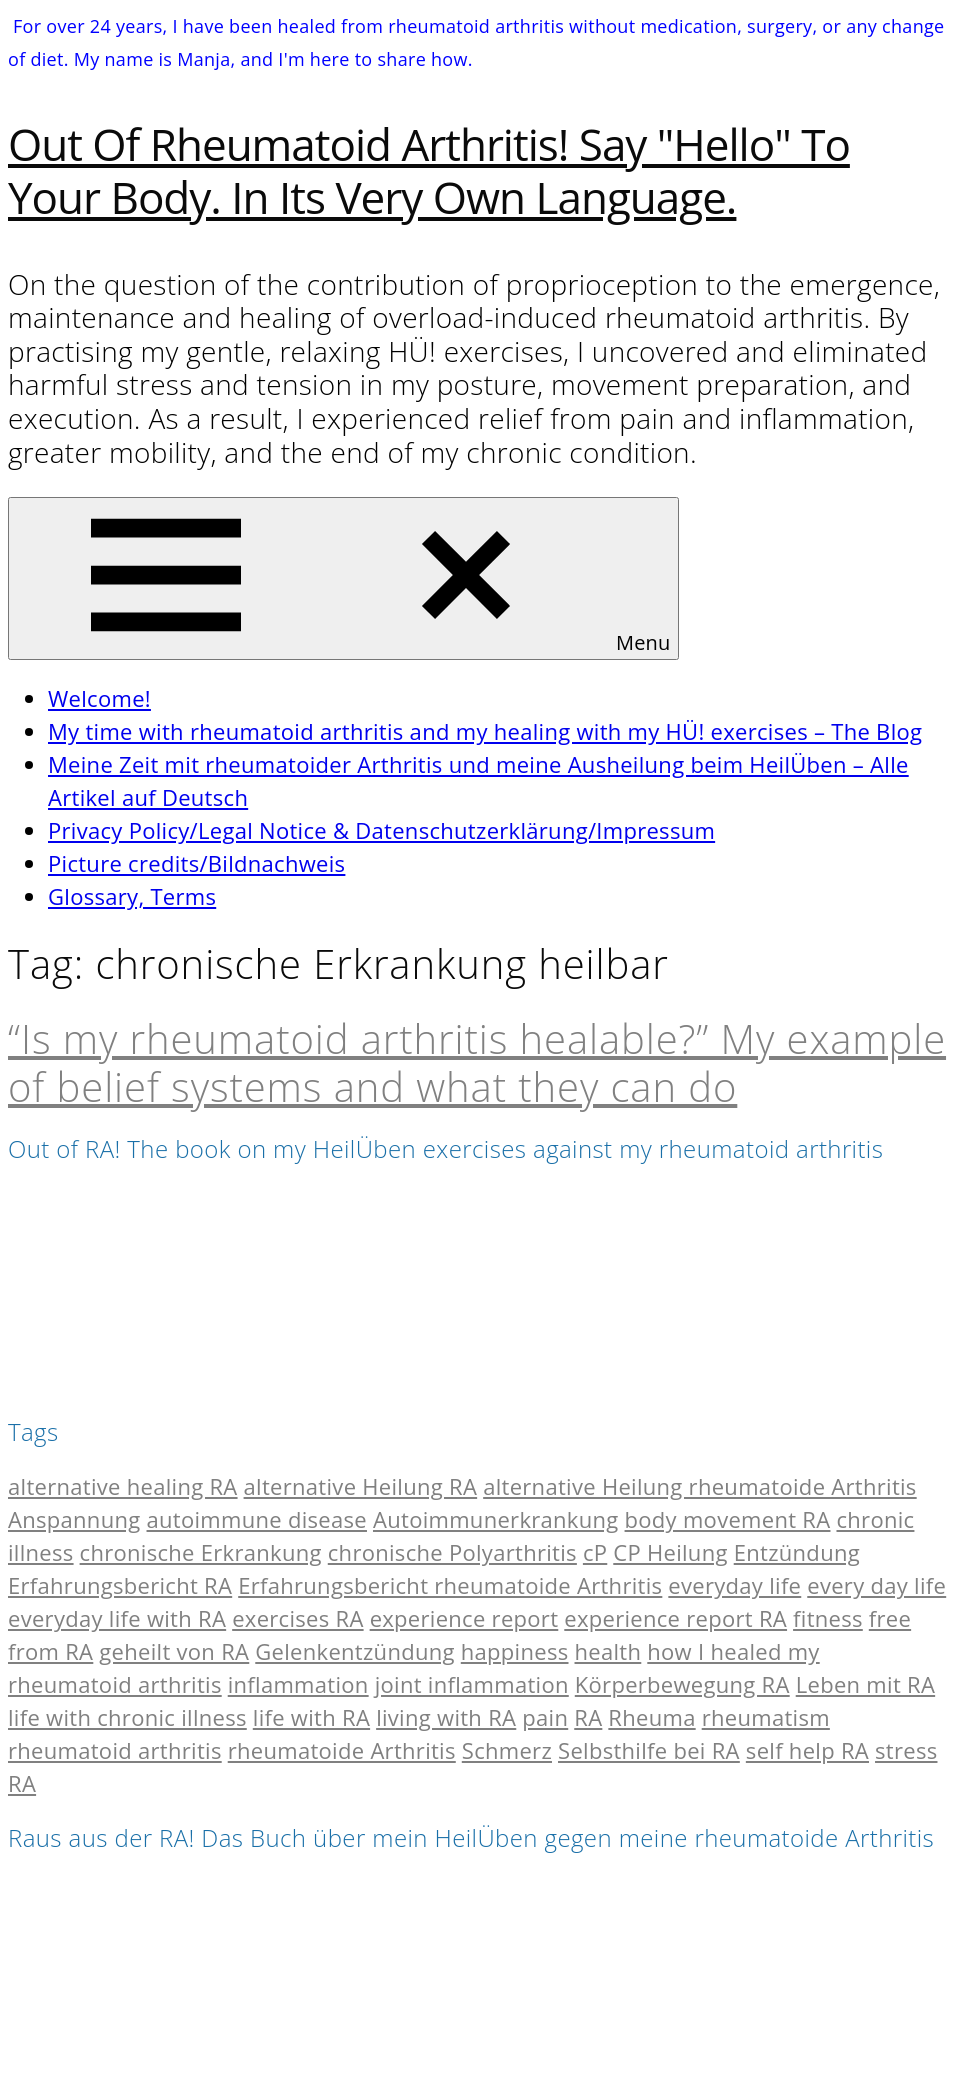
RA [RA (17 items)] (588, 1717)
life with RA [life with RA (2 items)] (311, 1717)
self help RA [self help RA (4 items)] (807, 1750)
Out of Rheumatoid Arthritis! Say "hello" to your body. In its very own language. (429, 170)
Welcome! (99, 698)
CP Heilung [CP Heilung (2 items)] (670, 1552)
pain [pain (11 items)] (545, 1717)
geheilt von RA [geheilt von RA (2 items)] (174, 1651)
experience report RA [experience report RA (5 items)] (675, 1618)
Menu (343, 578)
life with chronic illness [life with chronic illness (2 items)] (127, 1717)
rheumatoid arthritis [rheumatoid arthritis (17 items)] (115, 1750)
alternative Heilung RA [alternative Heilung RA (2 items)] (361, 1486)
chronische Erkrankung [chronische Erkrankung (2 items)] (201, 1552)
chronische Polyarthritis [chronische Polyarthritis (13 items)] (452, 1552)
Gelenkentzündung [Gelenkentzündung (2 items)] (354, 1651)
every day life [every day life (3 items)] (876, 1585)
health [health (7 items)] (608, 1651)
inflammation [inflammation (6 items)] (298, 1684)
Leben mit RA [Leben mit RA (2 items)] (865, 1684)
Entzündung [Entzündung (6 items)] (797, 1552)
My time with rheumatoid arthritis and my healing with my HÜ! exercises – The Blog (485, 731)
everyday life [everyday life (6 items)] (734, 1585)
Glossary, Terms (132, 896)
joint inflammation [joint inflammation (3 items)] (472, 1684)
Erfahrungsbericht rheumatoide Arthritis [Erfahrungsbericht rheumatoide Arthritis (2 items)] (450, 1585)
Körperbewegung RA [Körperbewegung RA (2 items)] (682, 1684)
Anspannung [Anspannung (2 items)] (74, 1519)
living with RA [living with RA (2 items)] (446, 1717)
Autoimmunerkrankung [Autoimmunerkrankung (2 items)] (496, 1519)
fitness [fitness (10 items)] (828, 1618)
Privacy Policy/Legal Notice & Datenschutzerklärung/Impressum (381, 830)
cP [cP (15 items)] (595, 1552)
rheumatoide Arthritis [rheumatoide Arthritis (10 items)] (342, 1750)
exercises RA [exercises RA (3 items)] (297, 1618)
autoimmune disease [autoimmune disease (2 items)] (257, 1519)
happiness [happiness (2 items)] (515, 1651)
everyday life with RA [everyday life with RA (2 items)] (117, 1618)
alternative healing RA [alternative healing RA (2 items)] (123, 1486)
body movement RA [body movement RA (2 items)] (728, 1519)
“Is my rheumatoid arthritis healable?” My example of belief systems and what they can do (477, 1062)
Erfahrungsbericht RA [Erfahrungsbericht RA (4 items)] (120, 1585)
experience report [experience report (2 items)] (464, 1618)
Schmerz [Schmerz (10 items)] (507, 1750)
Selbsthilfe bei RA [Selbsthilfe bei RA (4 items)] (649, 1750)
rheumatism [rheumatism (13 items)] (766, 1717)
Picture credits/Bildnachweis (196, 863)
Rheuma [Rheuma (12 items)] (651, 1717)
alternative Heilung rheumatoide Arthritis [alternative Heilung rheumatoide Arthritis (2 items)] (700, 1486)
